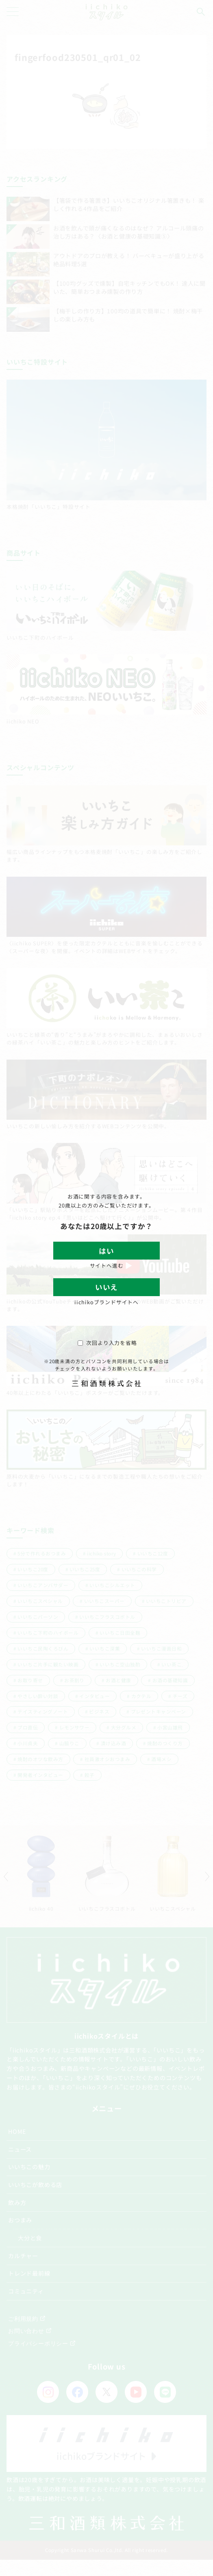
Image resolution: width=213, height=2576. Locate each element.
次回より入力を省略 (107, 1343)
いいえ (106, 1287)
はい (106, 1251)
